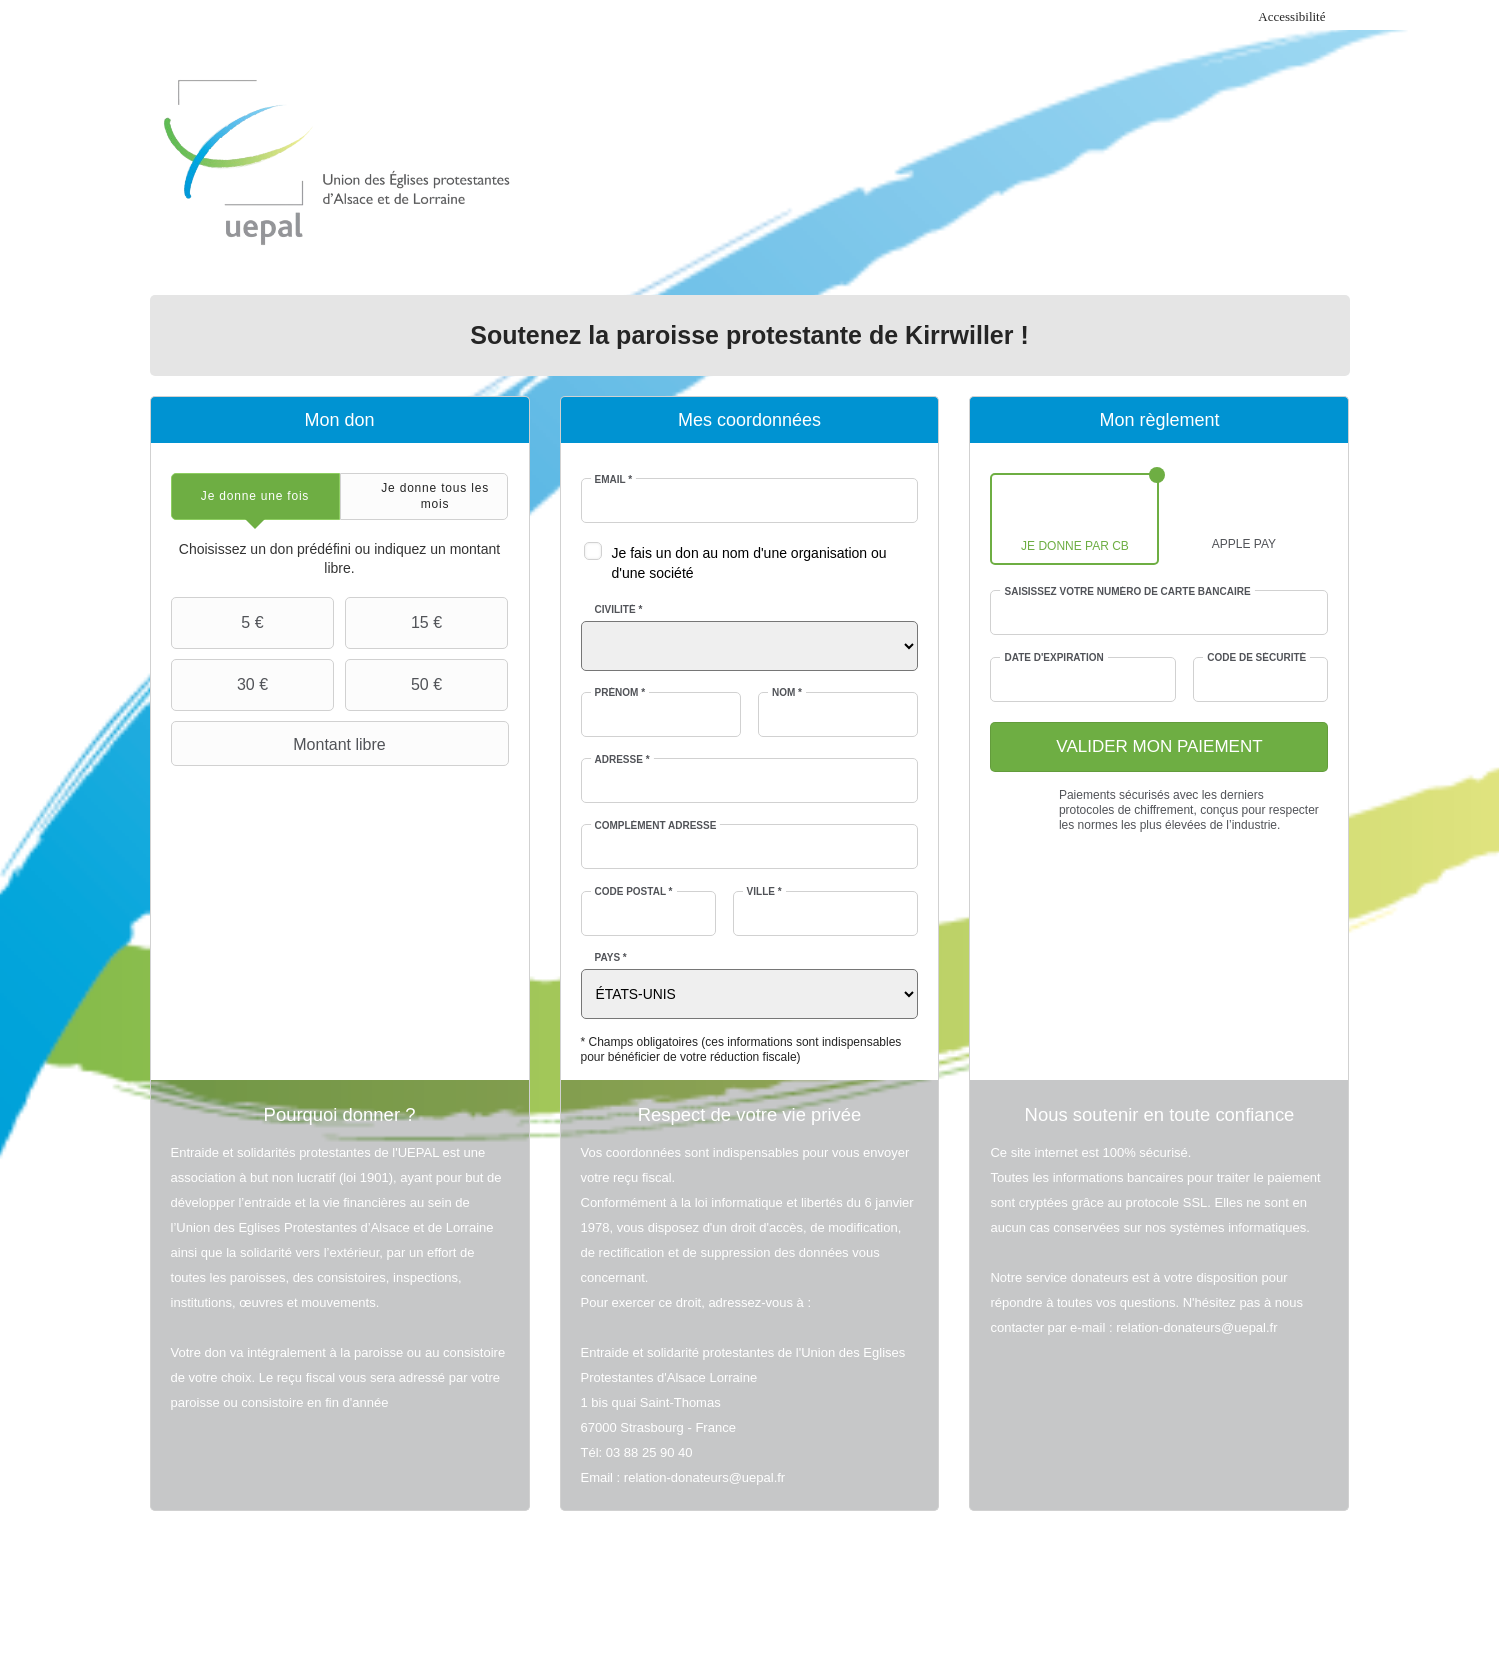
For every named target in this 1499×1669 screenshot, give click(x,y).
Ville (764, 891)
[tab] (255, 496)
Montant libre (281, 744)
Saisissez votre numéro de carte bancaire (1127, 591)
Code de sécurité (1256, 657)
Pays (611, 957)
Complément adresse (656, 825)
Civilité (619, 609)
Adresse (622, 759)
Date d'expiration (1053, 657)
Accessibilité (1291, 16)
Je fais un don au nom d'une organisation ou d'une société (749, 563)
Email (614, 479)
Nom (787, 692)
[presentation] (255, 496)
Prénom (620, 692)
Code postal (634, 891)
